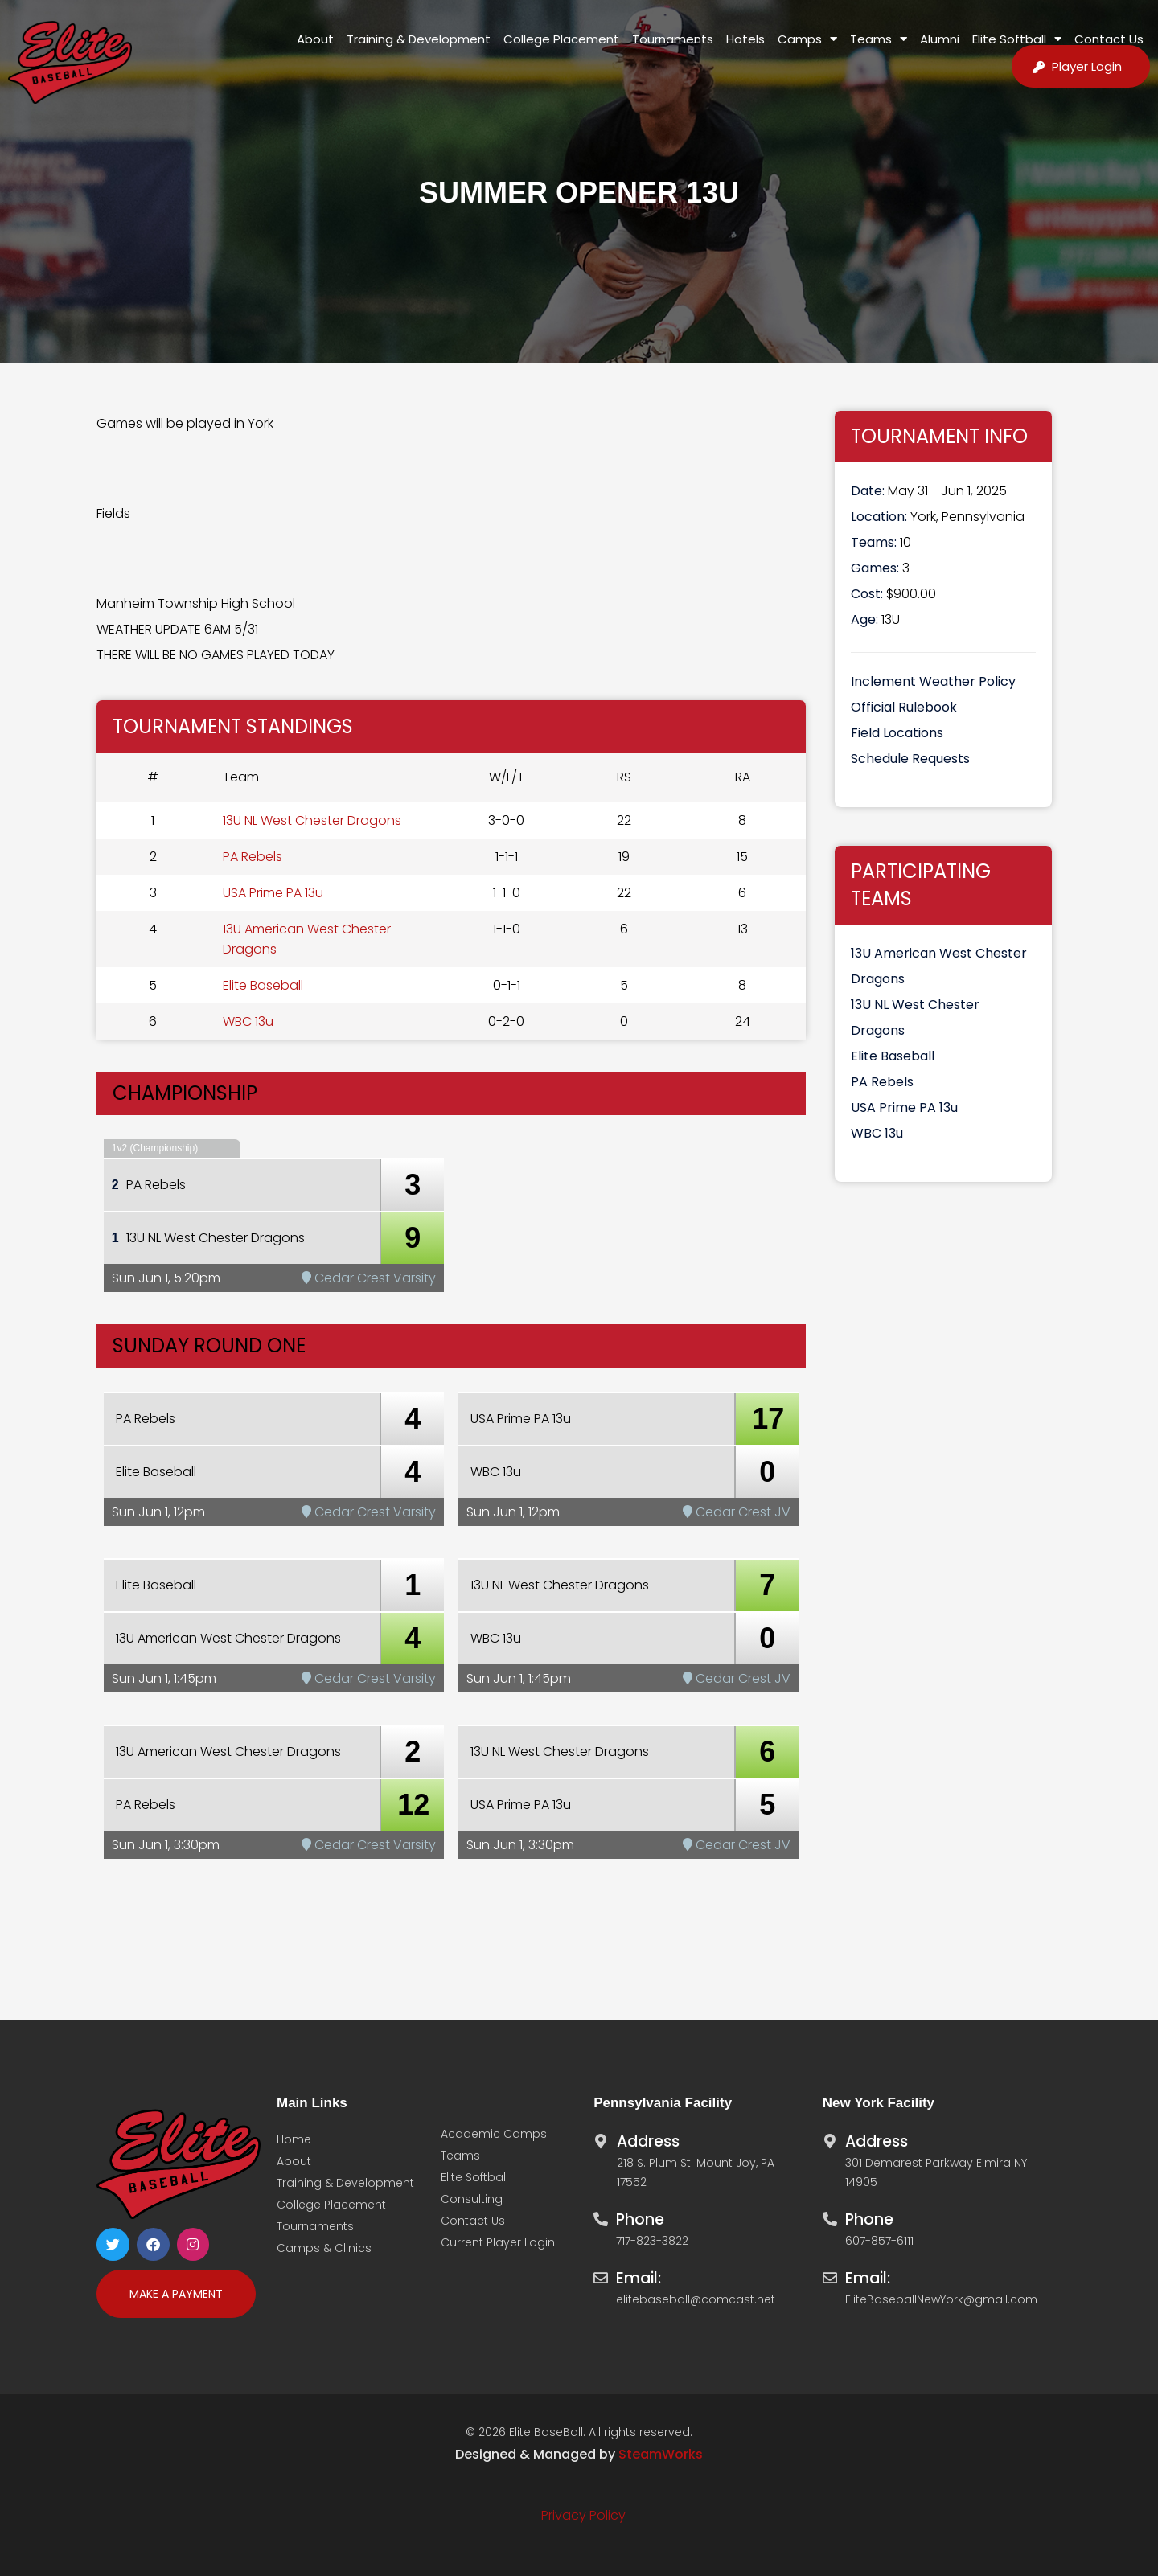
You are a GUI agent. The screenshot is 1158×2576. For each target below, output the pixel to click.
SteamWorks (660, 2454)
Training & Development (419, 39)
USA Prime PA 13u (273, 893)
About (315, 39)
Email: (638, 2278)
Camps (807, 39)
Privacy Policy (583, 2515)
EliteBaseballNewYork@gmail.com (941, 2299)
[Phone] (600, 2215)
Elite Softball (1017, 39)
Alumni (939, 39)
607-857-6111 (879, 2241)
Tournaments (672, 39)
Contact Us (1109, 39)
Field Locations (897, 733)
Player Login (1087, 66)
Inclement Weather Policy (933, 681)
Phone (640, 2219)
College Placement (561, 39)
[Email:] (600, 2273)
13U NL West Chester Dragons (312, 820)
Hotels (745, 39)
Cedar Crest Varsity (369, 1278)
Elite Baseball (263, 985)
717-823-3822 (652, 2241)
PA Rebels (252, 856)
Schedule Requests (910, 758)
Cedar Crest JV (736, 1512)
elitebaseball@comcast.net (695, 2299)
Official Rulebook (904, 707)
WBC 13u (248, 1021)
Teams (878, 39)
